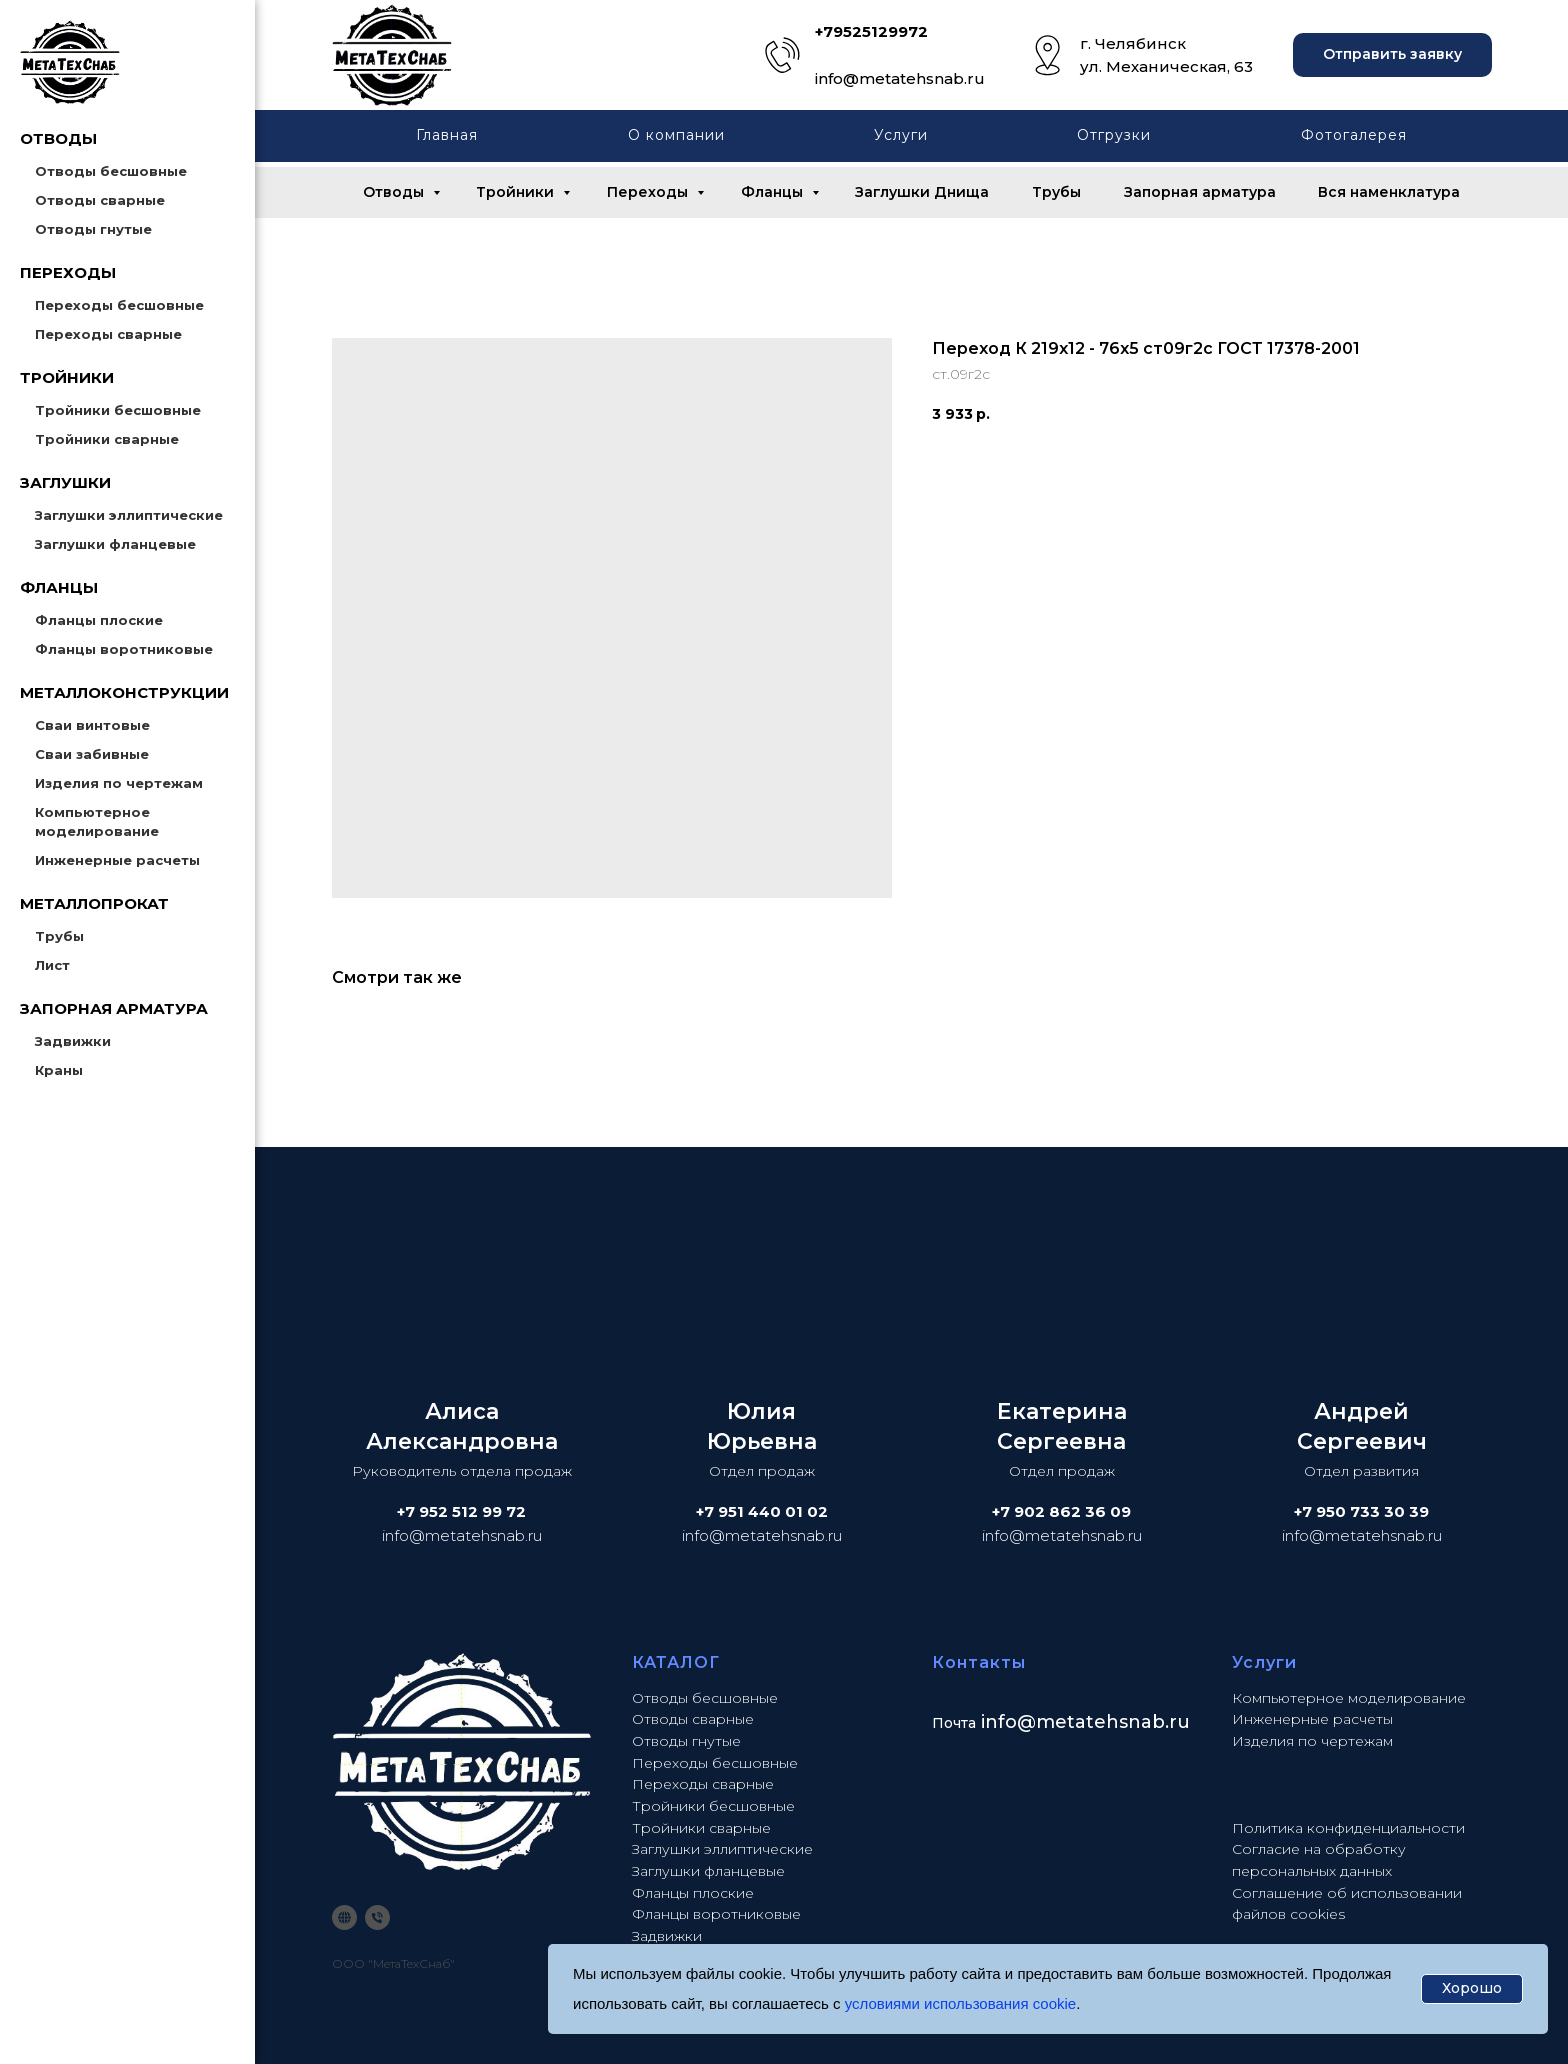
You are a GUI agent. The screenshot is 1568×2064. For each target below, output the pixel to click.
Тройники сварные (107, 439)
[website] (344, 1917)
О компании (676, 135)
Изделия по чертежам (119, 783)
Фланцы (774, 192)
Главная (447, 135)
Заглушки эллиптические (129, 515)
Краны (59, 1070)
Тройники (517, 192)
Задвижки (73, 1041)
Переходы (649, 192)
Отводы (395, 192)
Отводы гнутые (93, 229)
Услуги (901, 135)
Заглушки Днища (922, 192)
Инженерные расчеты (117, 860)
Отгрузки (1114, 135)
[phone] (377, 1917)
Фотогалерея (1354, 135)
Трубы (59, 936)
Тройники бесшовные (118, 410)
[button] (1392, 55)
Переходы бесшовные (119, 305)
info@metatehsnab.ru (900, 78)
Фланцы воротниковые (124, 649)
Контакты (979, 1662)
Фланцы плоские (99, 620)
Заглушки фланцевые (115, 544)
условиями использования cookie (961, 2003)
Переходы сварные (108, 334)
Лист (52, 965)
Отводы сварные (100, 200)
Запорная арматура (1200, 192)
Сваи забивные (92, 754)
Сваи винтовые (92, 725)
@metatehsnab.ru (1103, 1722)
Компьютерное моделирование (1349, 1698)
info (999, 1722)
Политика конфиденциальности (1348, 1828)
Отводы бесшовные (111, 171)
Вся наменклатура (1389, 192)
